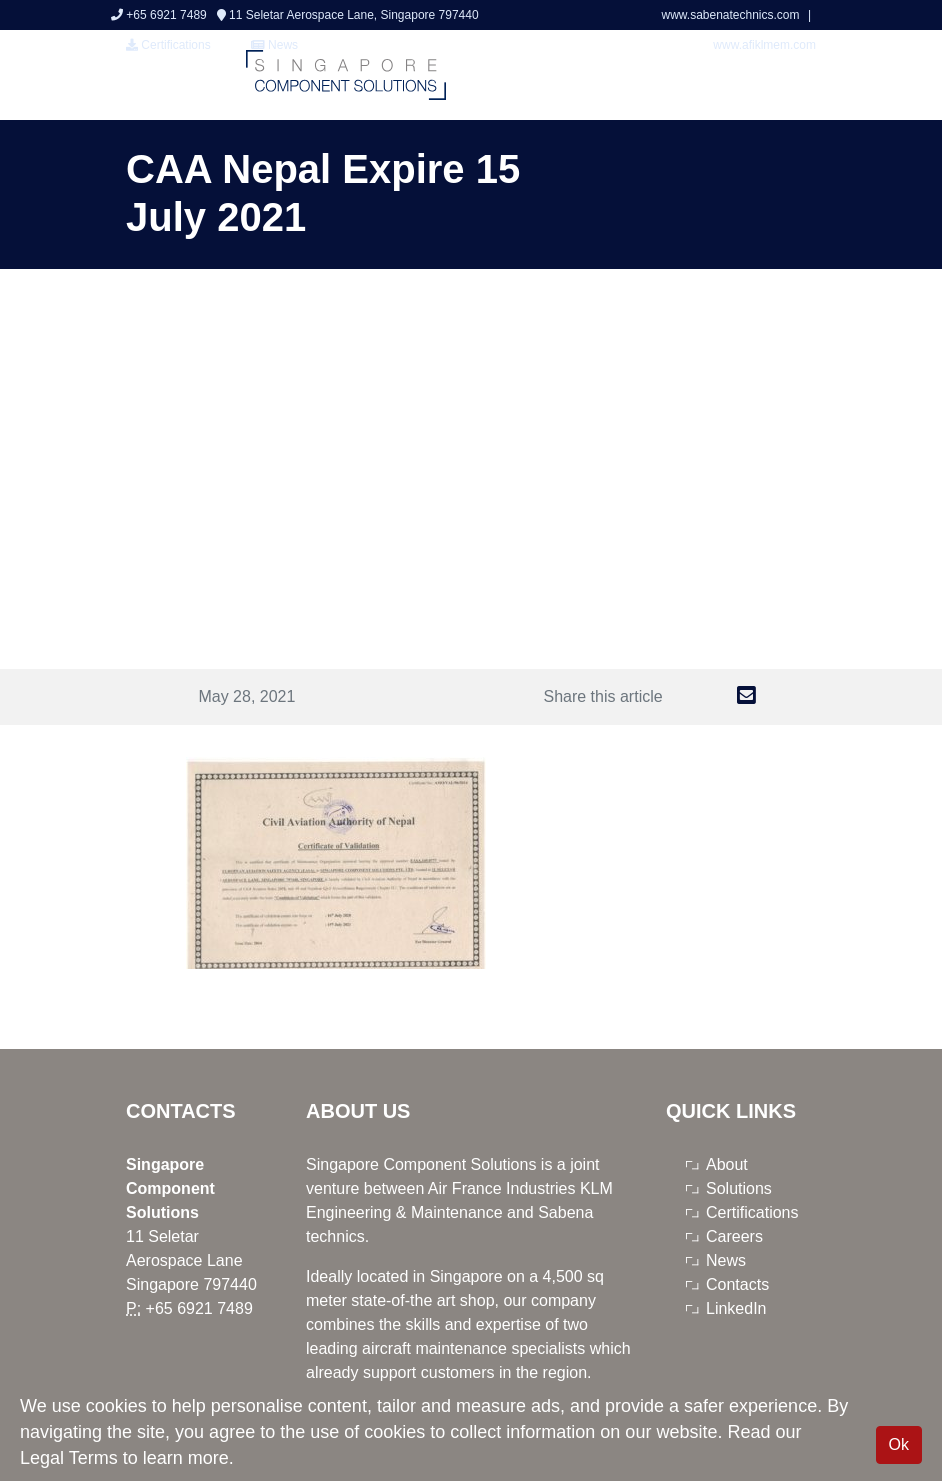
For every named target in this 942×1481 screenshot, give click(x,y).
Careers (734, 1236)
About (727, 1164)
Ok (899, 1444)
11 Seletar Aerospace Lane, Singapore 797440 (348, 15)
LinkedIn (736, 1308)
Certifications (168, 45)
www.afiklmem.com (764, 45)
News (726, 1260)
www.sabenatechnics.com (731, 15)
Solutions (739, 1188)
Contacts (737, 1284)
